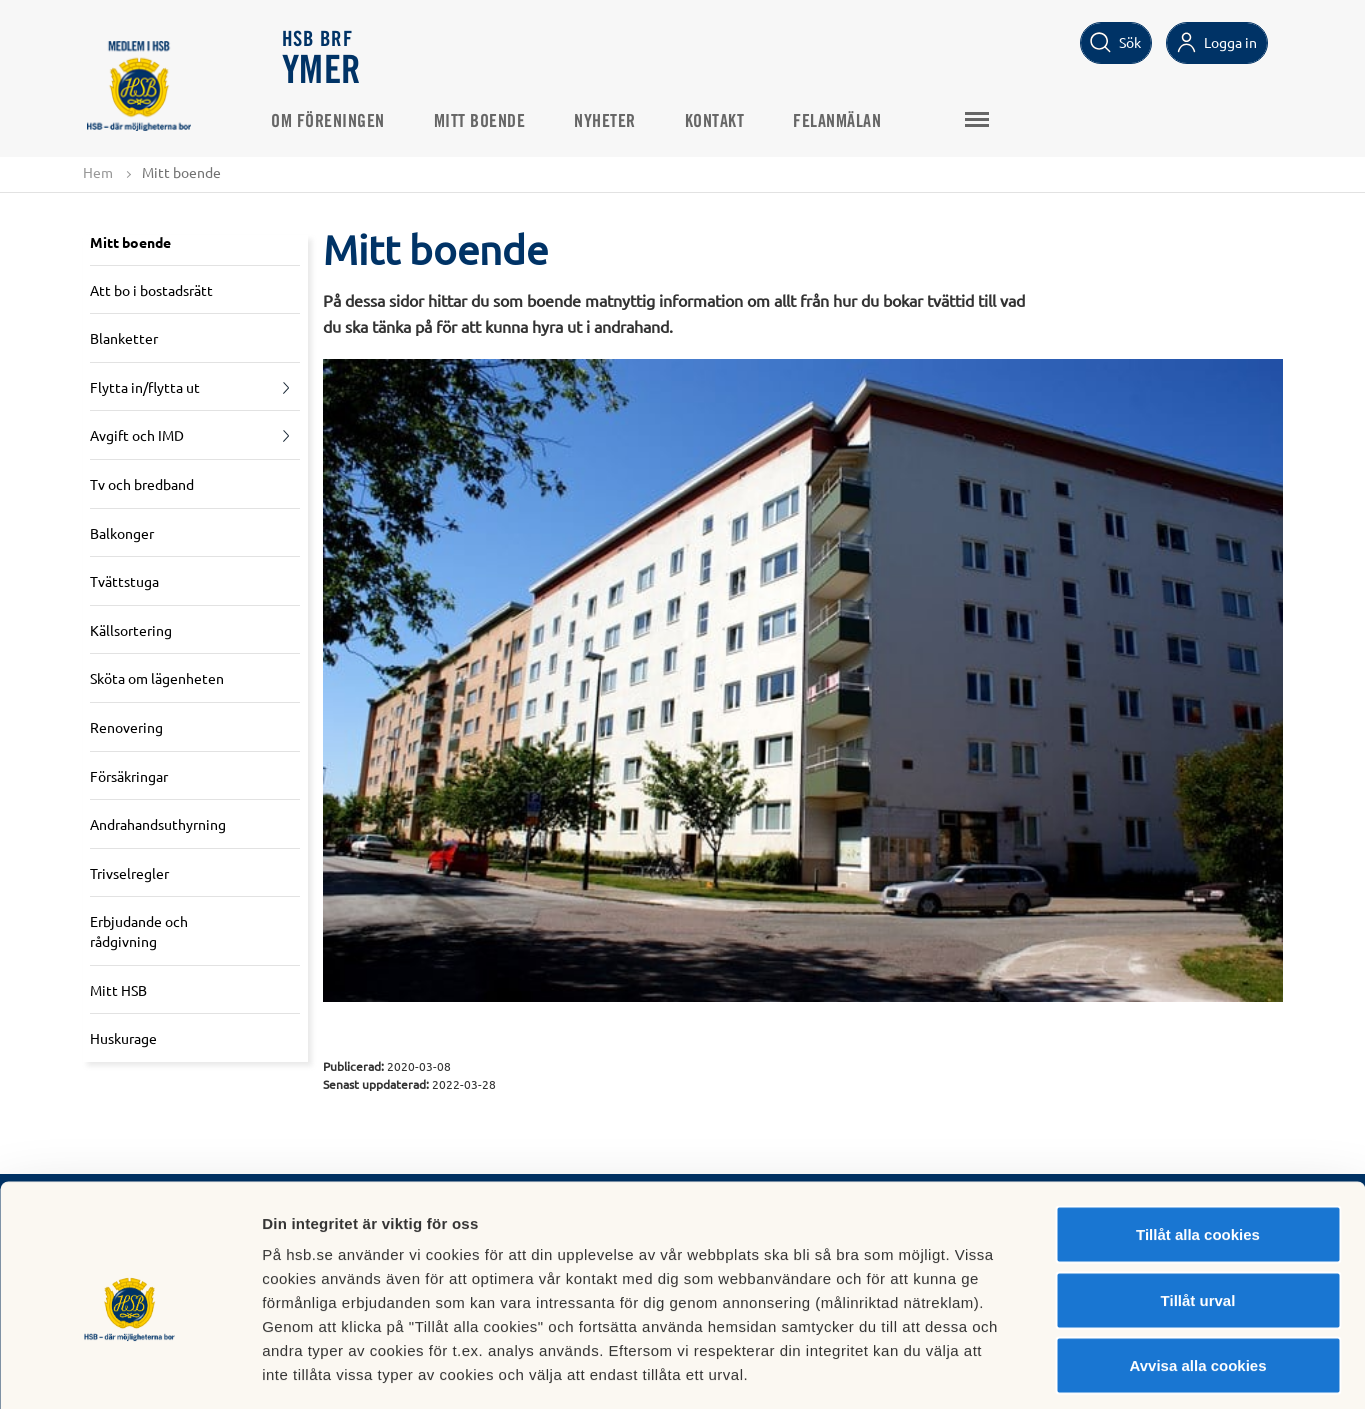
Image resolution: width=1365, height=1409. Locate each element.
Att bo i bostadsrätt (151, 290)
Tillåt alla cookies (1198, 1146)
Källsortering (131, 630)
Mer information (1063, 1369)
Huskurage (123, 1039)
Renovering (126, 728)
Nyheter (617, 121)
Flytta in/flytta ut (145, 387)
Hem (98, 172)
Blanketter (124, 339)
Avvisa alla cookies (1197, 1277)
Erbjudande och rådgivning (139, 932)
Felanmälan (849, 121)
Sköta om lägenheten (157, 679)
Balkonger (122, 533)
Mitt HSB (118, 990)
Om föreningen (340, 121)
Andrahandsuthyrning (158, 825)
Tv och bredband (142, 485)
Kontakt (726, 121)
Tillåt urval (1198, 1212)
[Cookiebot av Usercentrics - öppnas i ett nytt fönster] (129, 1370)
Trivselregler (129, 873)
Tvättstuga (124, 582)
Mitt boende (491, 121)
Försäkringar (129, 776)
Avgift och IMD (137, 436)
